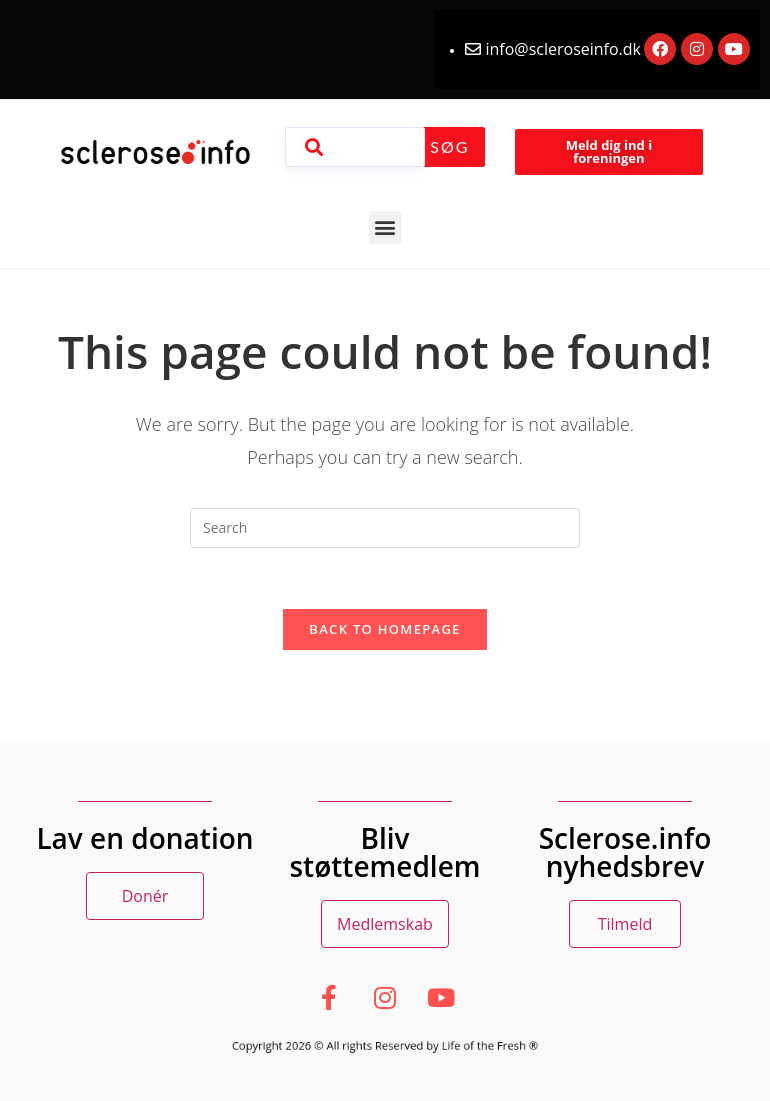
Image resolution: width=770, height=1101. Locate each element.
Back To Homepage (384, 629)
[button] (385, 227)
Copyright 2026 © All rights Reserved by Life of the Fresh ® (385, 1045)
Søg (449, 146)
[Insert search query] (385, 528)
